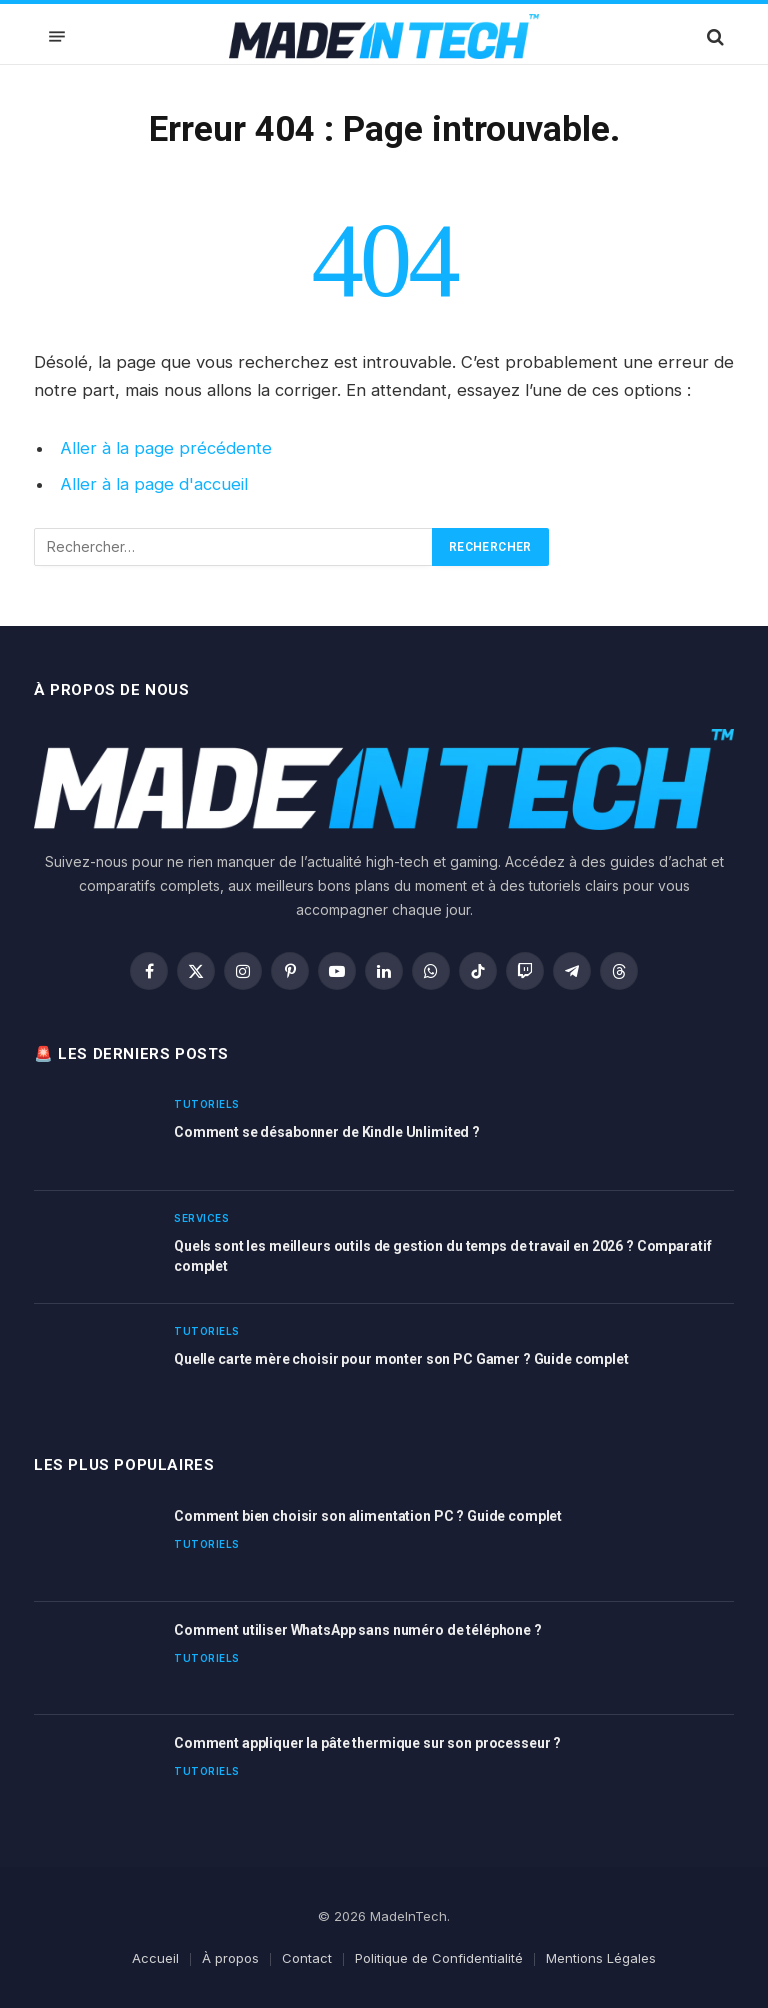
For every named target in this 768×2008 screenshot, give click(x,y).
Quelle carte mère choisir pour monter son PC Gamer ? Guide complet (401, 1359)
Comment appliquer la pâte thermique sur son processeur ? (367, 1743)
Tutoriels (207, 1104)
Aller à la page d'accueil (154, 484)
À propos (230, 1958)
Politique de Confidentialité (439, 1958)
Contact (307, 1958)
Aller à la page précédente (166, 448)
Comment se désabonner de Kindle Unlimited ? (327, 1132)
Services (201, 1218)
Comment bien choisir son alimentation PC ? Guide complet (368, 1516)
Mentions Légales (601, 1958)
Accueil (155, 1958)
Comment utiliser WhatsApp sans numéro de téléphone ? (358, 1630)
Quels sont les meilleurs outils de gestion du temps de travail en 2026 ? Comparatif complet (442, 1256)
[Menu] (57, 36)
